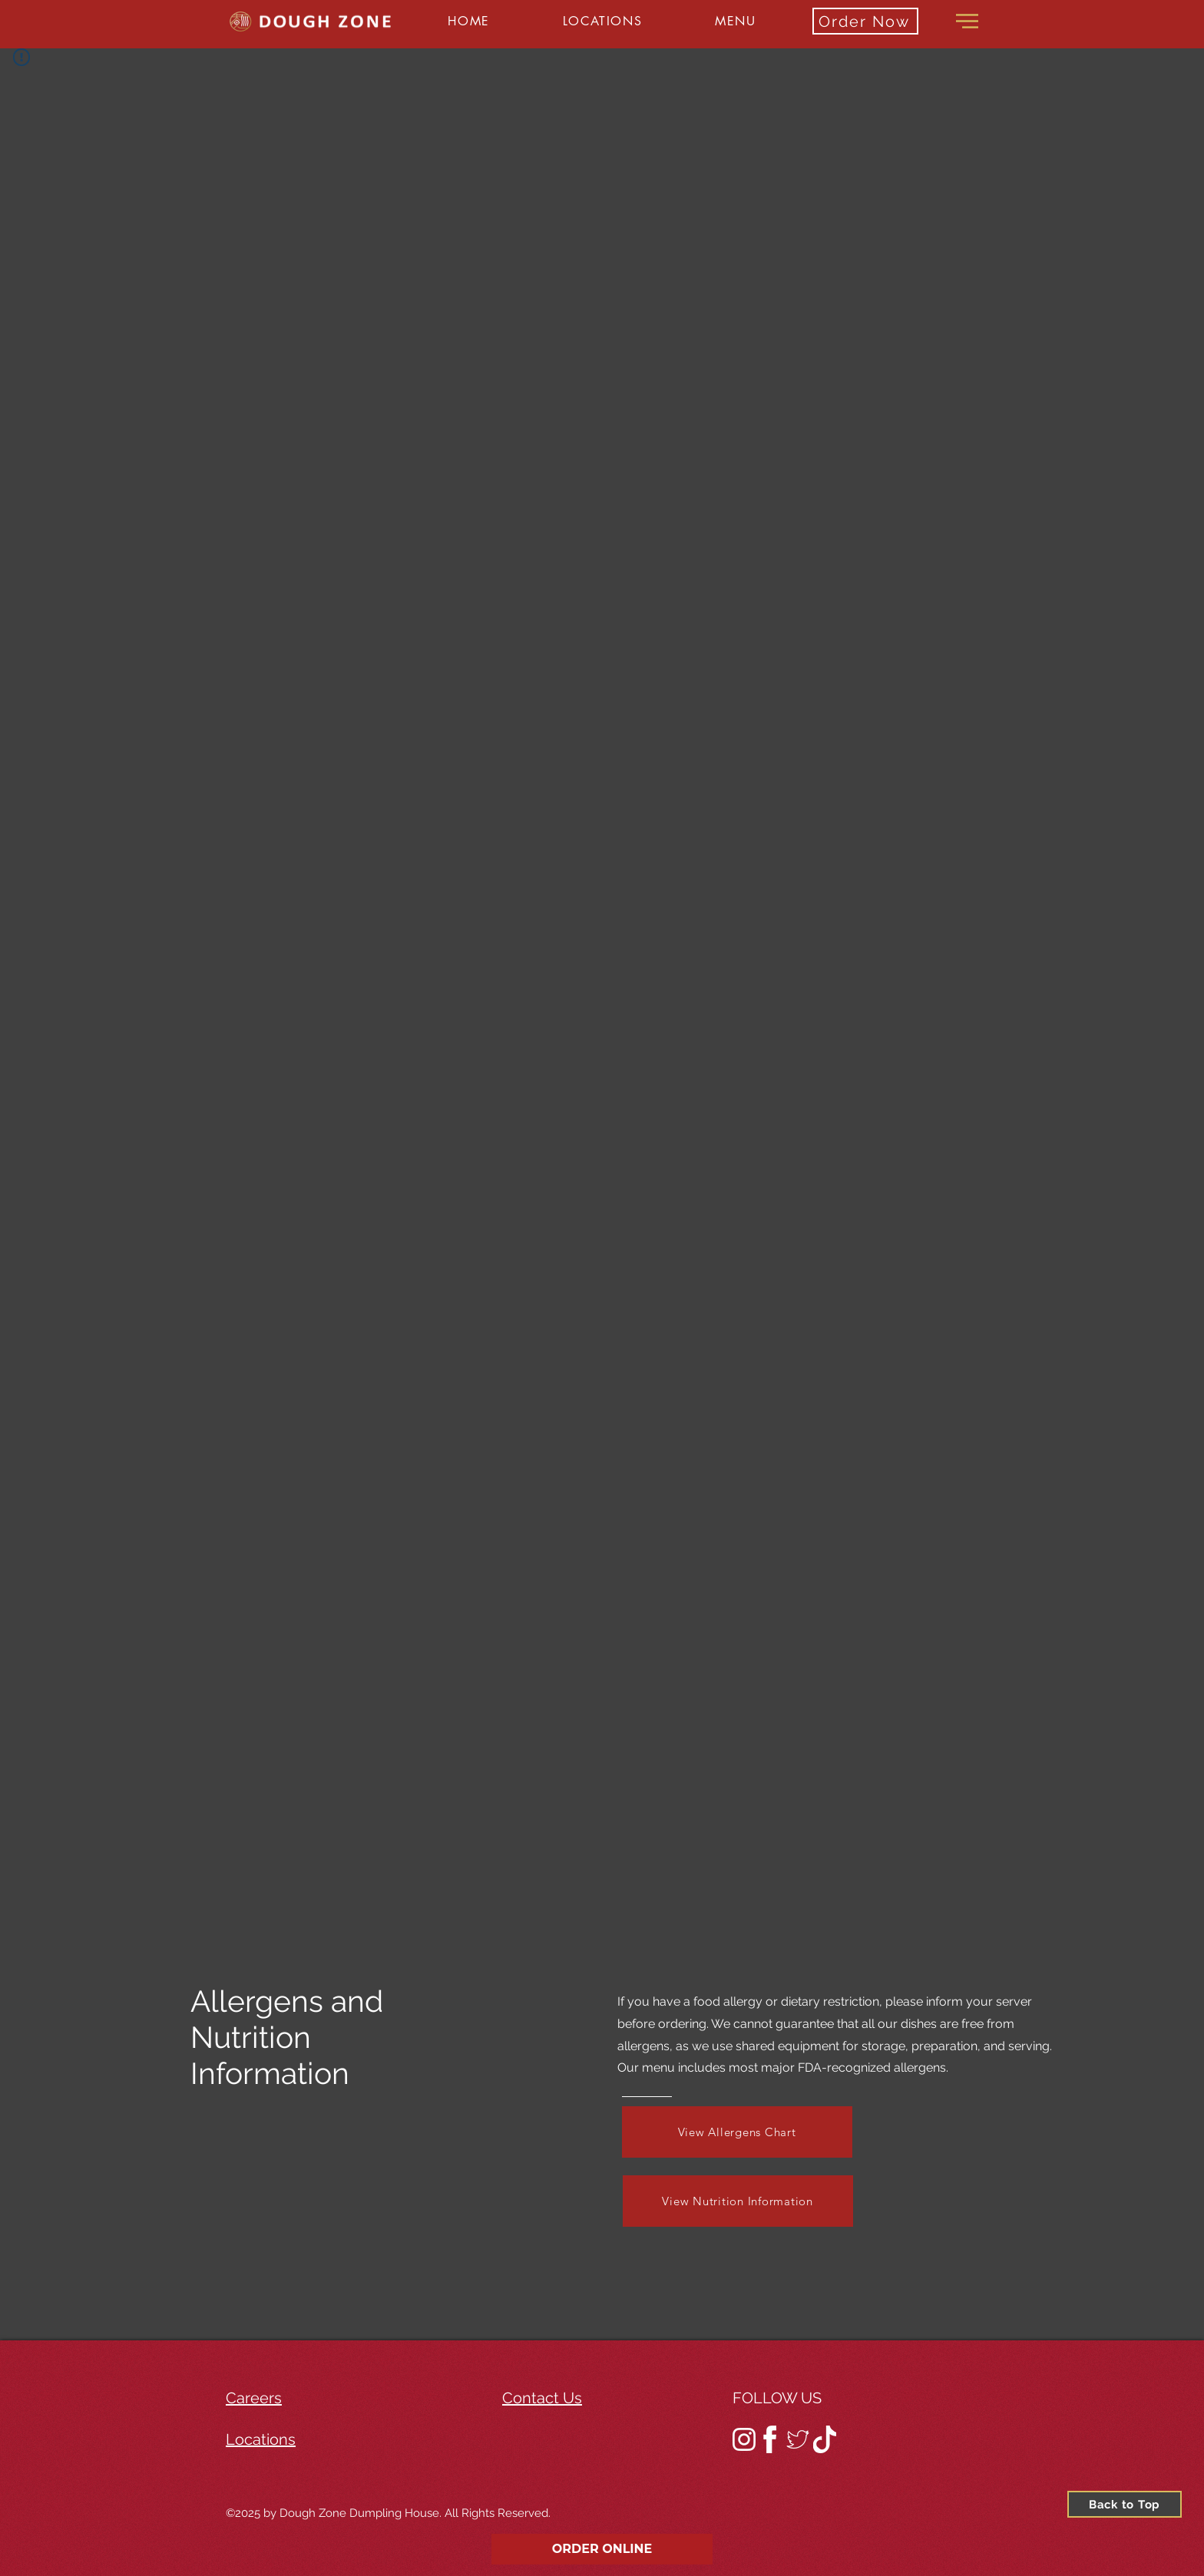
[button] (602, 21)
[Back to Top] (1124, 2504)
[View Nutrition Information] (738, 2201)
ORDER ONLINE (602, 2548)
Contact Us (542, 2398)
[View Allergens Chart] (737, 2132)
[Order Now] (865, 21)
